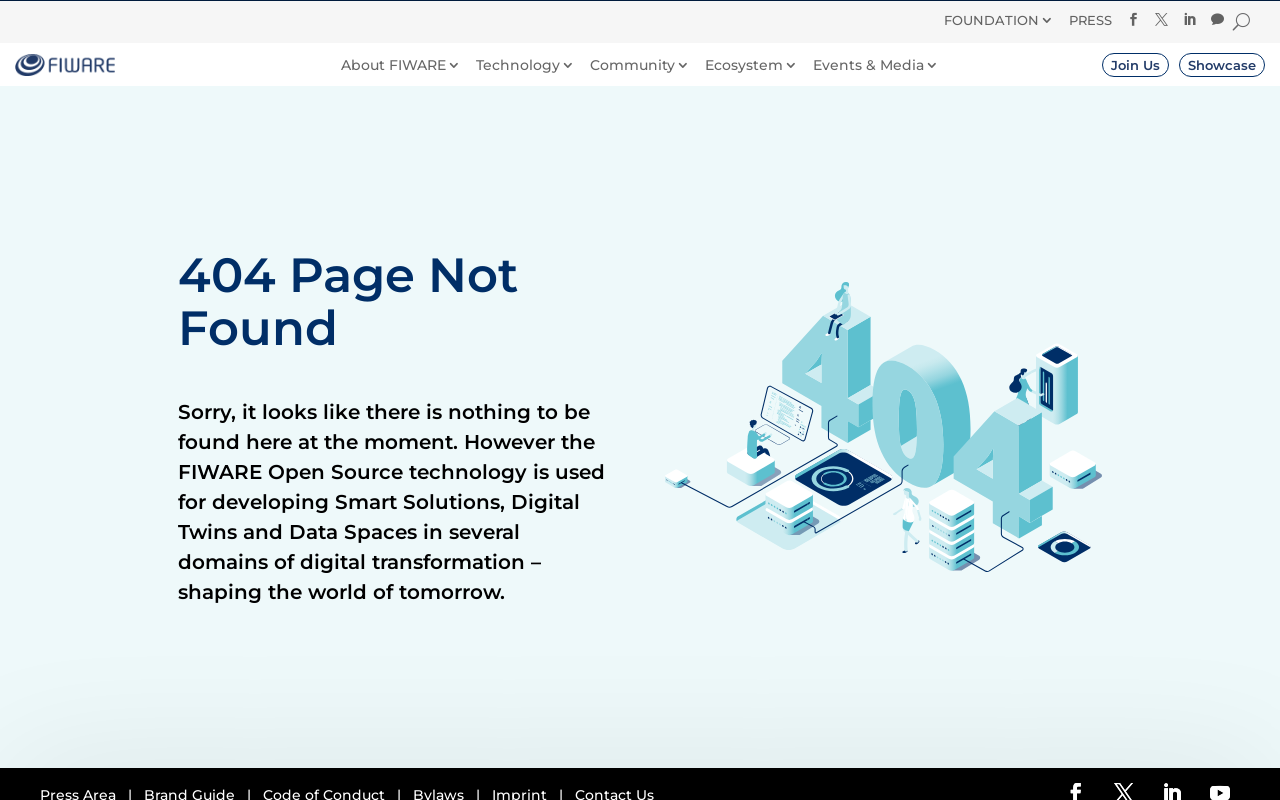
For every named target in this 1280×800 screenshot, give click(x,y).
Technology (518, 65)
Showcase (1222, 65)
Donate (733, 17)
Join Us (1135, 65)
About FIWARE (393, 65)
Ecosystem (744, 65)
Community (632, 65)
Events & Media (868, 65)
